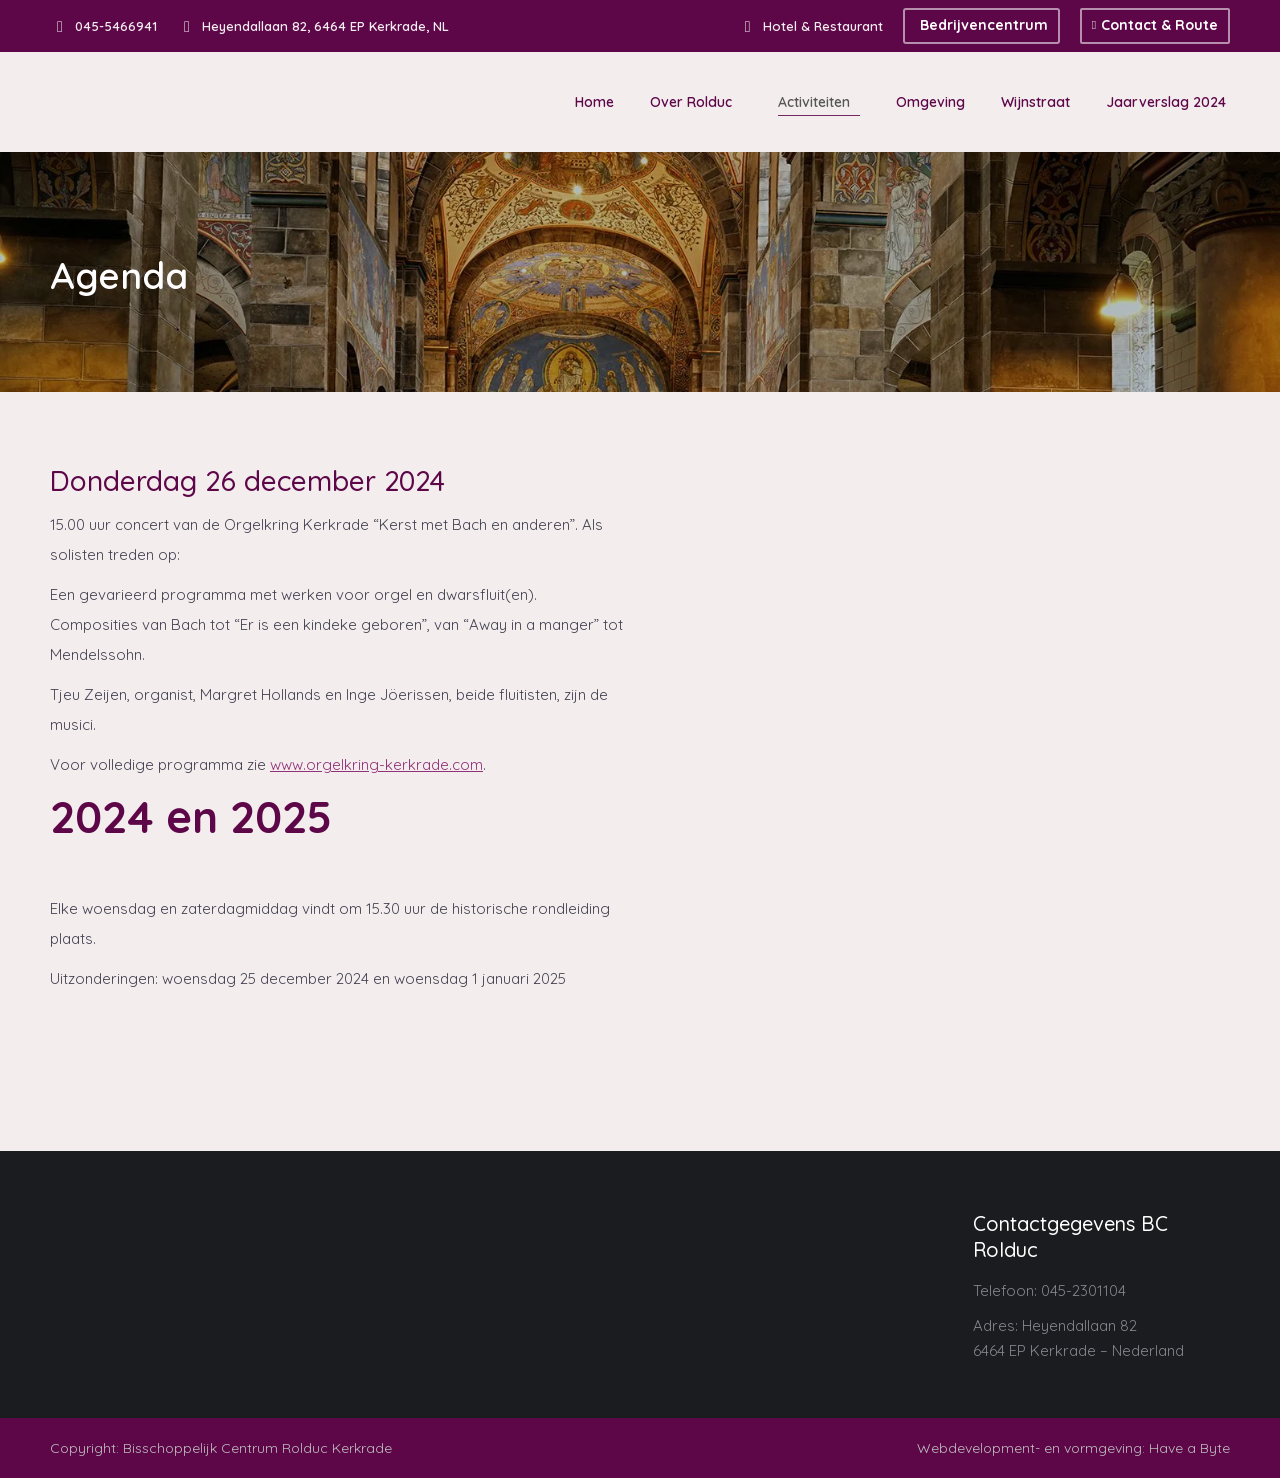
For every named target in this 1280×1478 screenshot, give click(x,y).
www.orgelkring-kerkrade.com (376, 764)
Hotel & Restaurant (810, 26)
